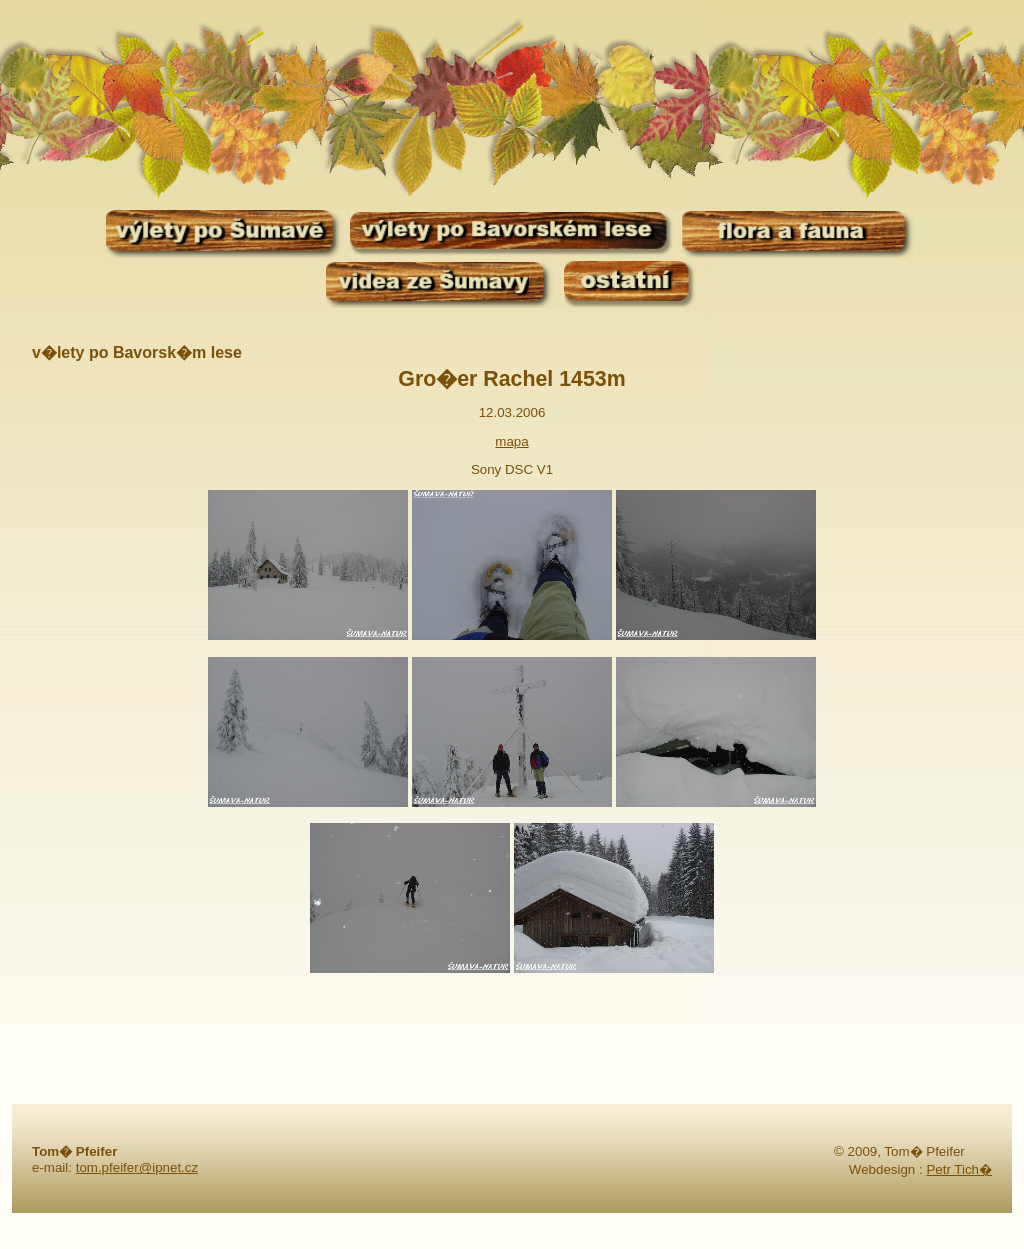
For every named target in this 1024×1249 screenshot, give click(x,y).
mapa (511, 441)
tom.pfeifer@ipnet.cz (137, 1167)
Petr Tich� (959, 1169)
